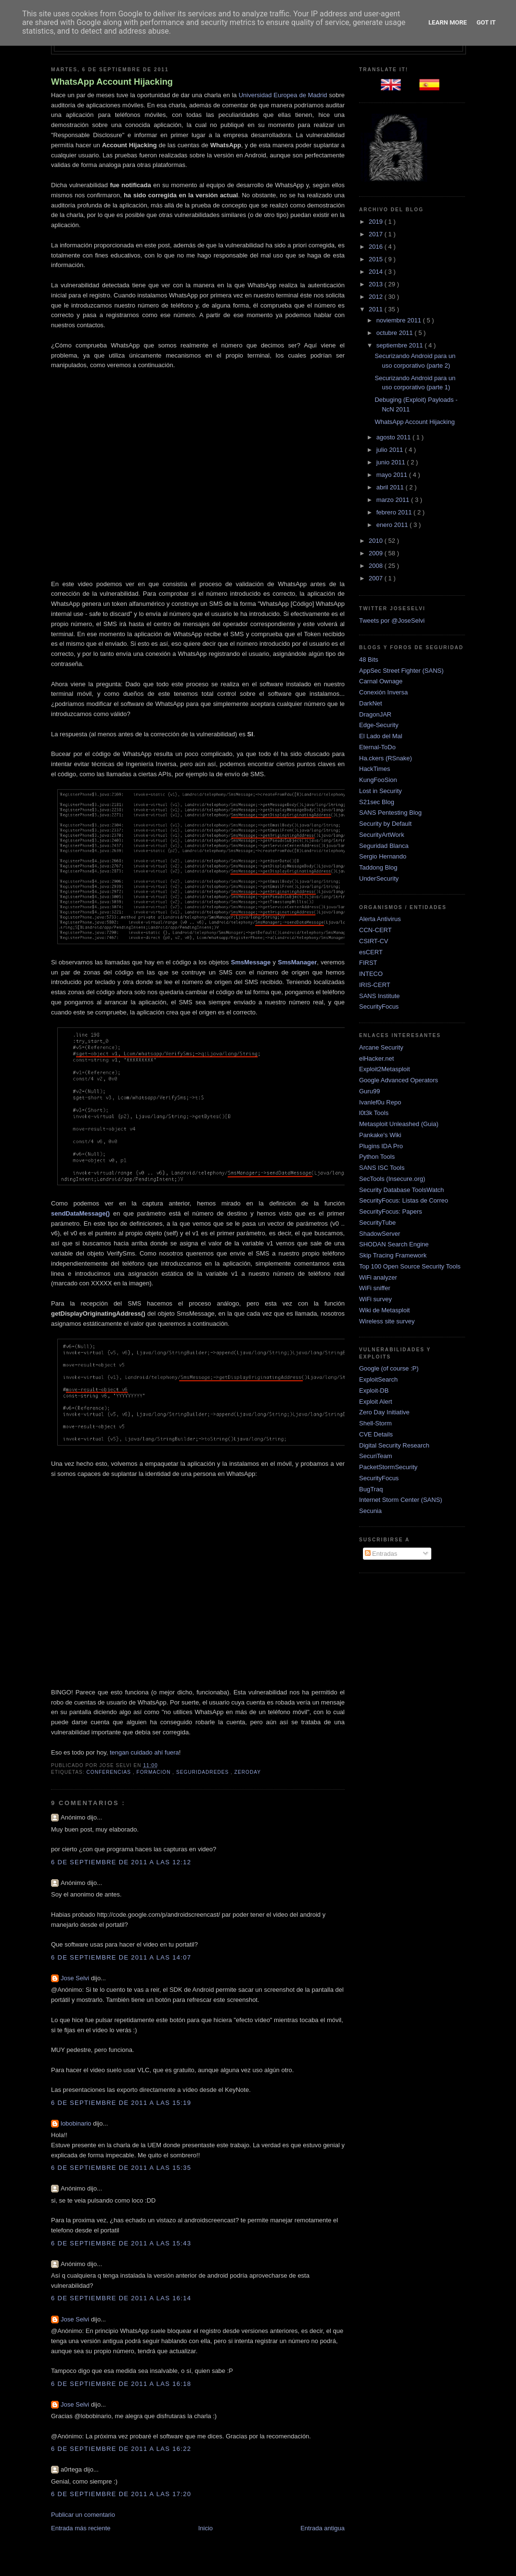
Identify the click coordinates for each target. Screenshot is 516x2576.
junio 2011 (391, 462)
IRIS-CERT (374, 984)
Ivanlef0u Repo (380, 1102)
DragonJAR (375, 714)
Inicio (205, 2528)
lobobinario (77, 2123)
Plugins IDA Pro (381, 1146)
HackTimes (374, 768)
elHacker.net (376, 1058)
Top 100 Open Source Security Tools (410, 1266)
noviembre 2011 (399, 320)
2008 (377, 565)
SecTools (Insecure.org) (392, 1178)
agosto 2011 (394, 437)
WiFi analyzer (378, 1277)
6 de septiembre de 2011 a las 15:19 (121, 2102)
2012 (377, 296)
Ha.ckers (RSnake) (385, 758)
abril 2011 (391, 487)
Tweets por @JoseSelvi (392, 620)
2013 (377, 284)
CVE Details (376, 1434)
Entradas (381, 1553)
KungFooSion (378, 779)
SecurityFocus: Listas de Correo (403, 1200)
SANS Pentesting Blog (390, 812)
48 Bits (368, 659)
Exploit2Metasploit (384, 1069)
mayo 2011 (392, 474)
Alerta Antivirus (380, 919)
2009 (377, 553)
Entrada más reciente (81, 2528)
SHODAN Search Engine (394, 1244)
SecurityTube (377, 1222)
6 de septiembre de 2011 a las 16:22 (121, 2448)
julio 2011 (390, 449)
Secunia (370, 1510)
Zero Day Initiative (384, 1412)
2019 (377, 221)
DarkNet (370, 703)
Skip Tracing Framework (392, 1255)
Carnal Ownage (380, 681)
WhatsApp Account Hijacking (112, 82)
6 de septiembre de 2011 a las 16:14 (121, 2298)
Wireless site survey (387, 1321)
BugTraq (371, 1489)
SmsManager (297, 962)
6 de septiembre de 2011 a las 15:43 (121, 2243)
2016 (377, 246)
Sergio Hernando (382, 856)
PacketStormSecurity (388, 1467)
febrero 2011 (394, 512)
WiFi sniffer (374, 1288)
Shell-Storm (375, 1423)
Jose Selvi (76, 1978)
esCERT (371, 952)
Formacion (155, 1772)
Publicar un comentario (83, 2514)
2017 (377, 234)
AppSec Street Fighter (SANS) (401, 670)
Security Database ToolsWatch (401, 1189)
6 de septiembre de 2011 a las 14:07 (121, 1957)
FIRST (368, 962)
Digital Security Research (394, 1445)
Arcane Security (381, 1047)
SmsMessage (251, 962)
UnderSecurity (379, 878)
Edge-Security (379, 725)
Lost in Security (380, 791)
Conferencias (109, 1772)
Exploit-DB (373, 1390)
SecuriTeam (375, 1456)
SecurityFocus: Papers (390, 1211)
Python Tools (377, 1156)
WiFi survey (375, 1299)
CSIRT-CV (373, 941)
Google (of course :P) (389, 1368)
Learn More (447, 22)
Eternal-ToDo (377, 747)
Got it (486, 22)
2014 (377, 271)
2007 (377, 578)
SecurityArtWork (381, 834)
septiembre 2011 (400, 345)
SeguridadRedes (203, 1772)
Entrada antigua (322, 2528)
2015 (377, 259)
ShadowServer (379, 1233)
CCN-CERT (375, 930)
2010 (377, 540)
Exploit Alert (375, 1401)
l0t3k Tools (373, 1112)
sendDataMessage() (80, 1213)
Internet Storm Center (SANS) (400, 1499)
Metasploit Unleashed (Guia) (399, 1124)
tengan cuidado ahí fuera (144, 1752)
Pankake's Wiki (380, 1135)
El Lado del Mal (380, 736)
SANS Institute (379, 996)
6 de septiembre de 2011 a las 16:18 (121, 2383)
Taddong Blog (378, 867)
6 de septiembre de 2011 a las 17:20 (121, 2494)
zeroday (247, 1772)
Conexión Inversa (383, 692)
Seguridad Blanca (384, 845)
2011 (377, 309)
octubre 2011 (395, 332)
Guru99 (369, 1091)
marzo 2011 (393, 499)
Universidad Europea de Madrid (283, 95)
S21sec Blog (376, 802)
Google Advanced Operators (398, 1080)
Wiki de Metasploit (384, 1310)
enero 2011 (393, 524)
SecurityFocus (379, 1006)
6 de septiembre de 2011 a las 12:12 (121, 1862)
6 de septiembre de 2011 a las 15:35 (121, 2167)
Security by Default (385, 823)
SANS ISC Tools (381, 1167)
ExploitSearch (378, 1379)
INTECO (371, 973)
